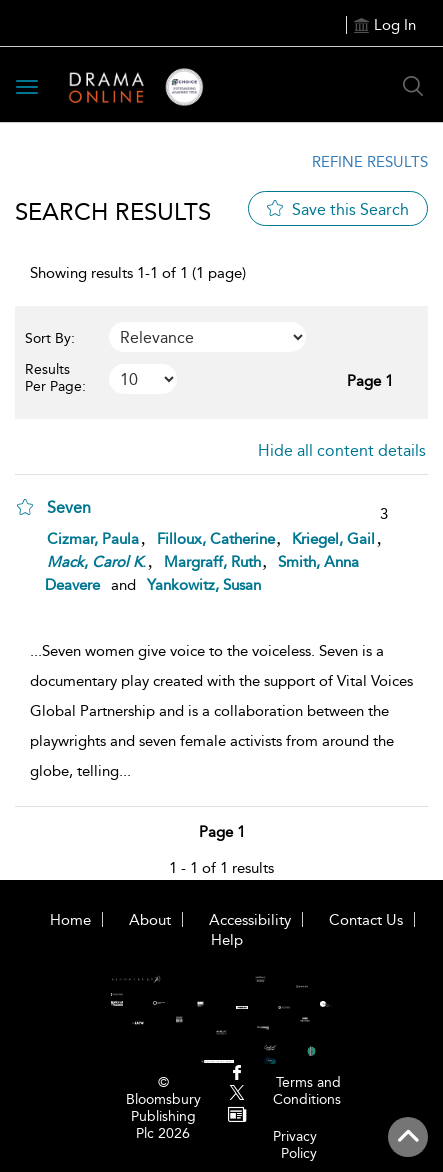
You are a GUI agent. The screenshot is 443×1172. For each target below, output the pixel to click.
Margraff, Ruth (212, 562)
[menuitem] (237, 1074)
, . (96, 562)
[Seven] (78, 507)
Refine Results (370, 162)
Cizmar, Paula (93, 539)
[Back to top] (408, 1137)
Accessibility (250, 920)
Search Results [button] (113, 211)
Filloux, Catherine (216, 539)
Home (70, 920)
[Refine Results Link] (357, 162)
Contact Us (366, 920)
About (150, 920)
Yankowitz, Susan (204, 585)
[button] (25, 507)
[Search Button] (413, 86)
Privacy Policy (295, 1145)
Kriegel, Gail (333, 539)
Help (227, 940)
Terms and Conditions (307, 1091)
